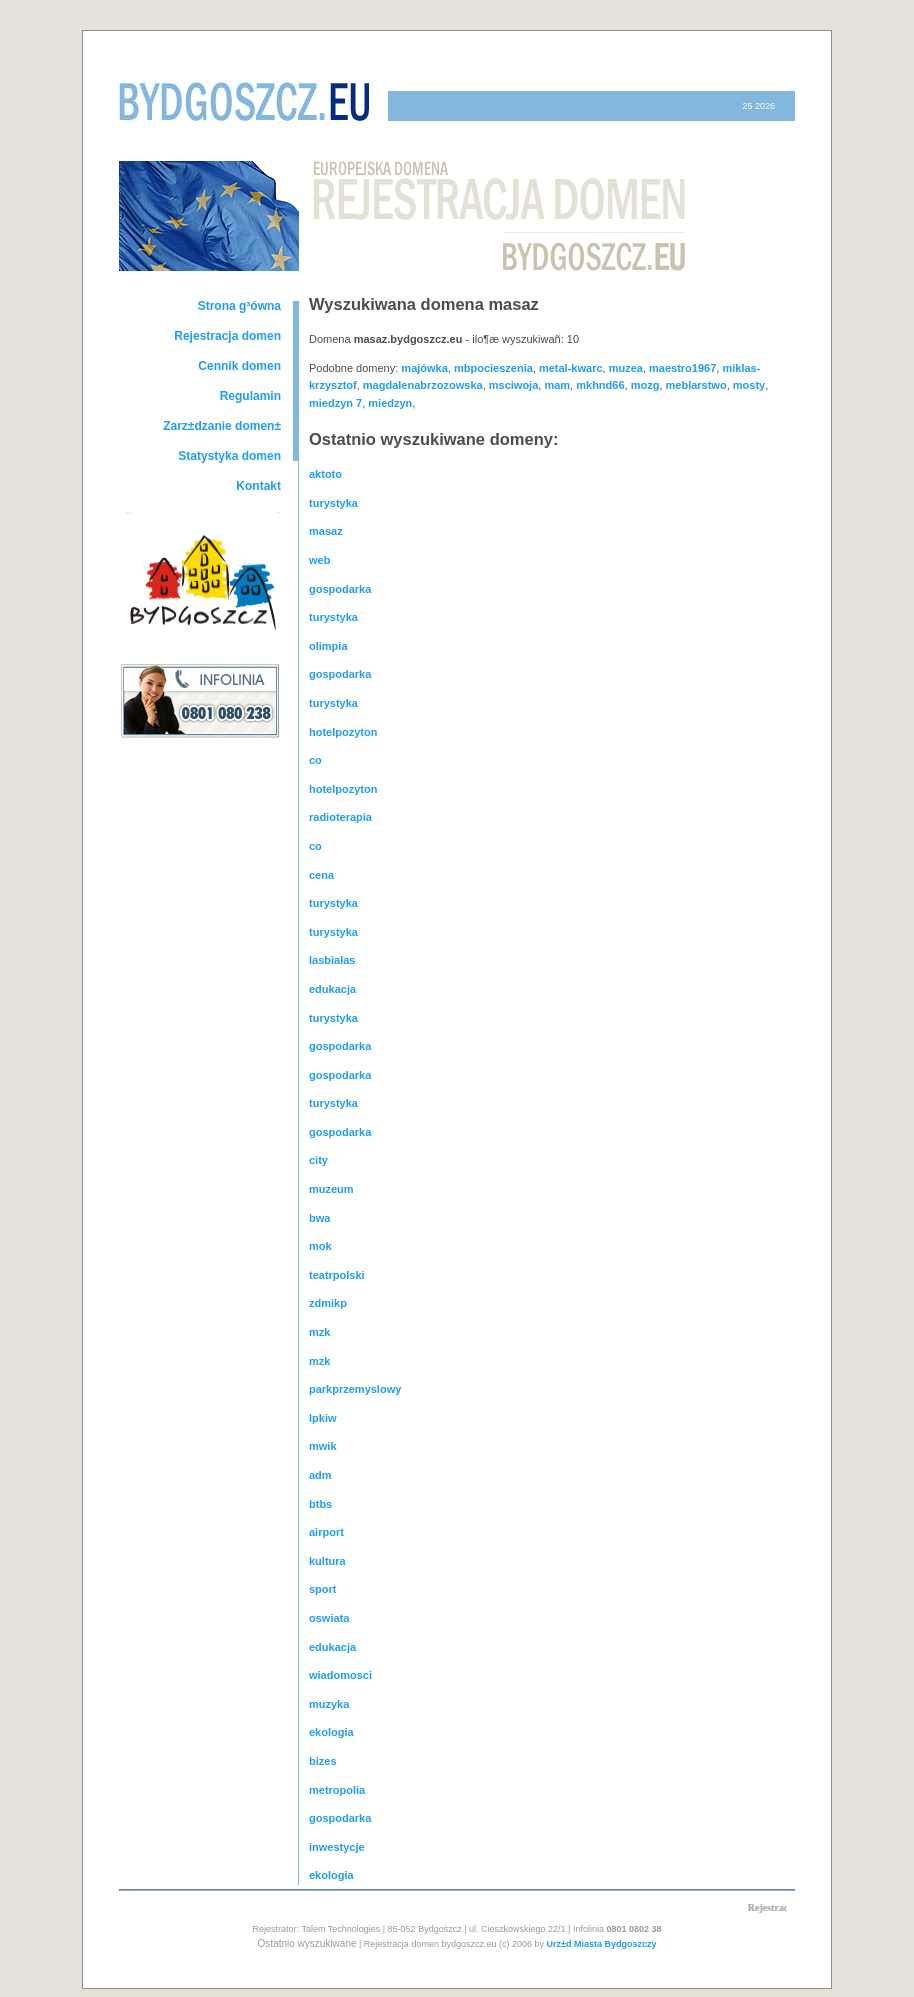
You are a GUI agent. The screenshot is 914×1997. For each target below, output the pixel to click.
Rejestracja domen (227, 336)
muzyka (329, 1704)
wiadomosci (340, 1675)
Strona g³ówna (239, 306)
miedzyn (390, 403)
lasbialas (332, 960)
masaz (326, 531)
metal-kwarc (571, 368)
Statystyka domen (229, 456)
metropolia (337, 1790)
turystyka (333, 503)
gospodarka (340, 589)
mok (320, 1246)
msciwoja (514, 385)
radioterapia (340, 817)
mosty (749, 385)
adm (320, 1475)
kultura (327, 1561)
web (319, 560)
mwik (323, 1446)
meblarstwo (696, 385)
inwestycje (337, 1847)
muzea (626, 368)
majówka (424, 368)
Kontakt (258, 486)
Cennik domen (239, 366)
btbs (320, 1504)
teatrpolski (337, 1275)
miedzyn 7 (335, 403)
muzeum (331, 1189)
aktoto (325, 474)
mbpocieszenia (493, 368)
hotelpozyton (343, 732)
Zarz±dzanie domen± (222, 426)
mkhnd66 (600, 385)
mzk (319, 1332)
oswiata (329, 1618)
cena (321, 875)
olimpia (328, 646)
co (315, 760)
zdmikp (328, 1303)
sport (323, 1589)
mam (557, 385)
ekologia (331, 1732)
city (318, 1160)
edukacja (332, 989)
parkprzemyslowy (355, 1389)
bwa (319, 1218)
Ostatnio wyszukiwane (307, 1943)
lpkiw (323, 1418)
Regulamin (250, 396)
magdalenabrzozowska (423, 385)
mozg (645, 385)
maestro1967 (682, 368)
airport (326, 1532)
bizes (323, 1761)
